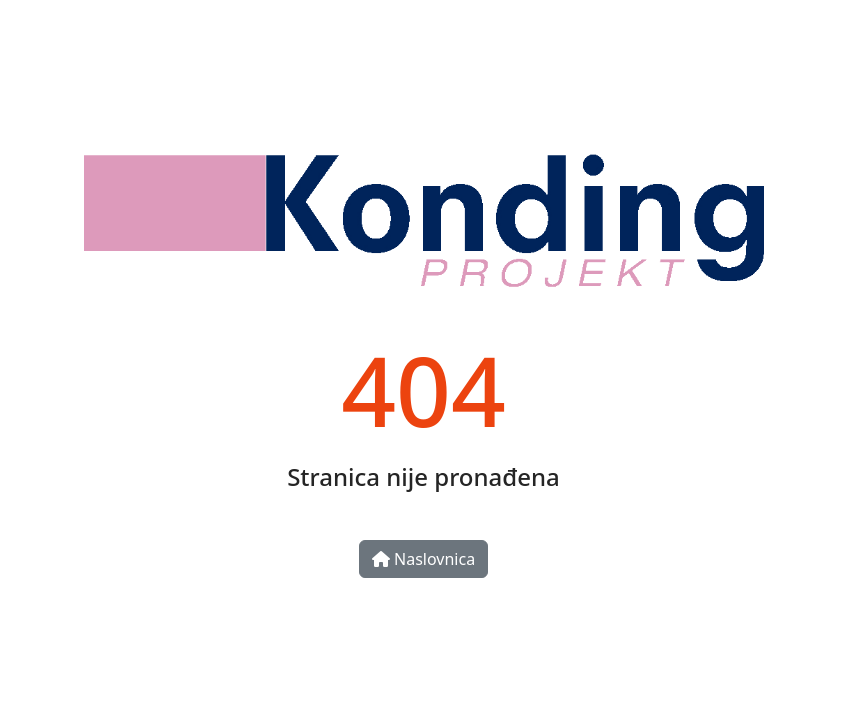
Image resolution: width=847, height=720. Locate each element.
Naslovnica (423, 559)
